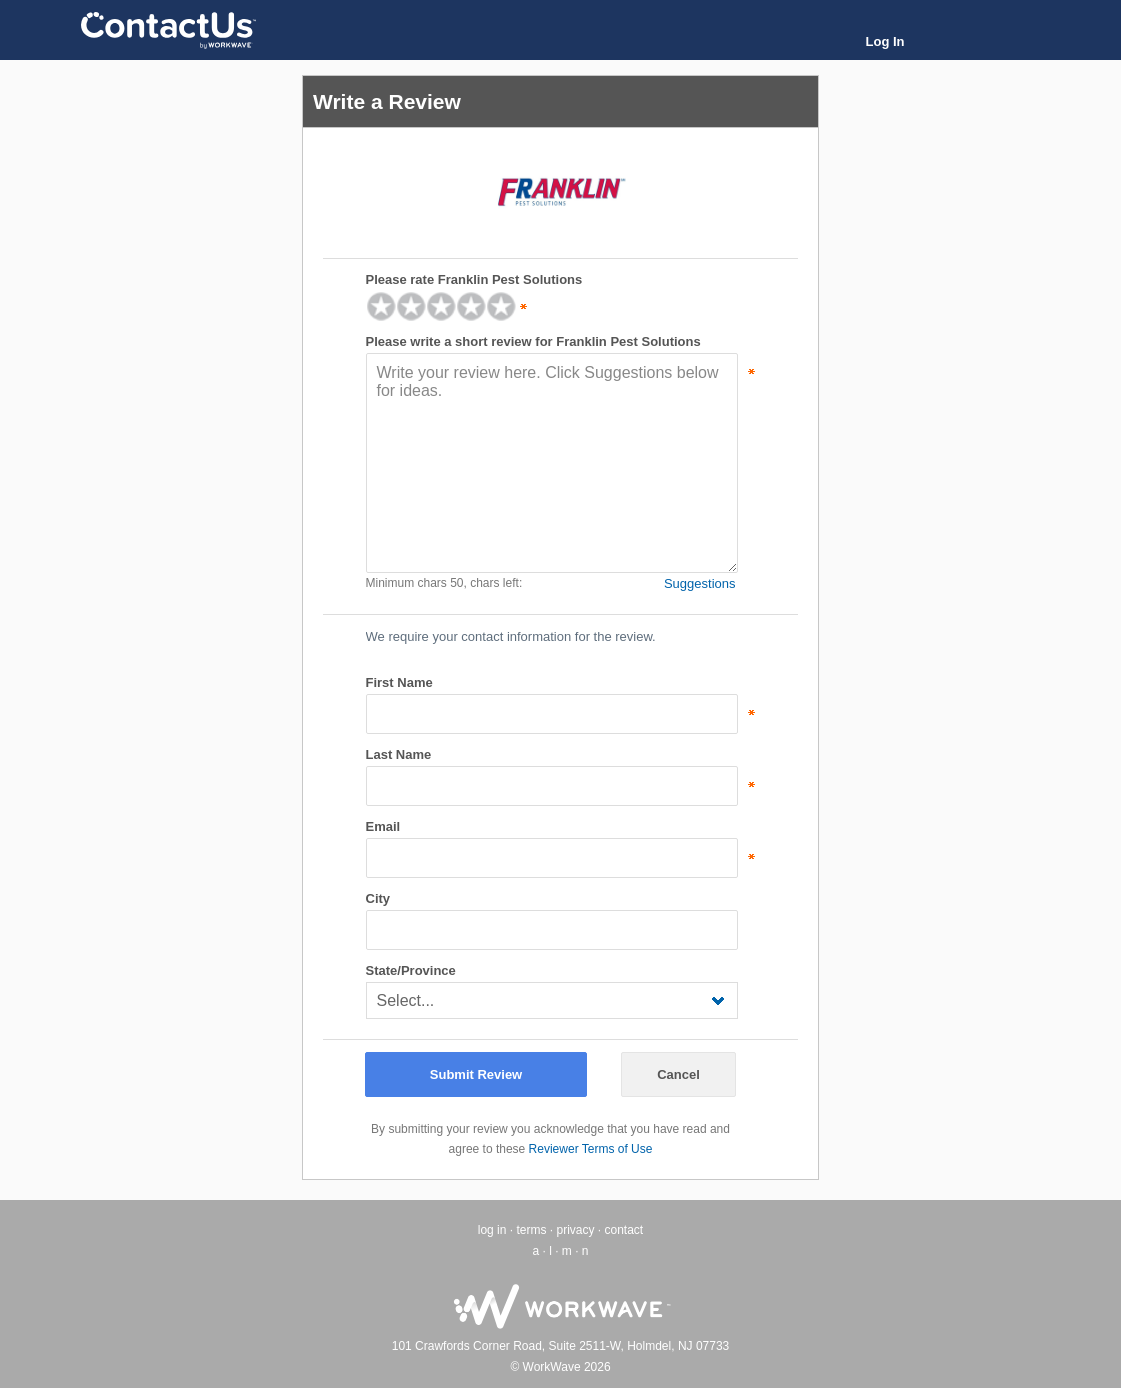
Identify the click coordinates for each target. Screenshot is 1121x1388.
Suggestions (700, 583)
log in (492, 1230)
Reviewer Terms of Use (591, 1149)
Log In (885, 41)
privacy (575, 1230)
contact (624, 1230)
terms (531, 1230)
